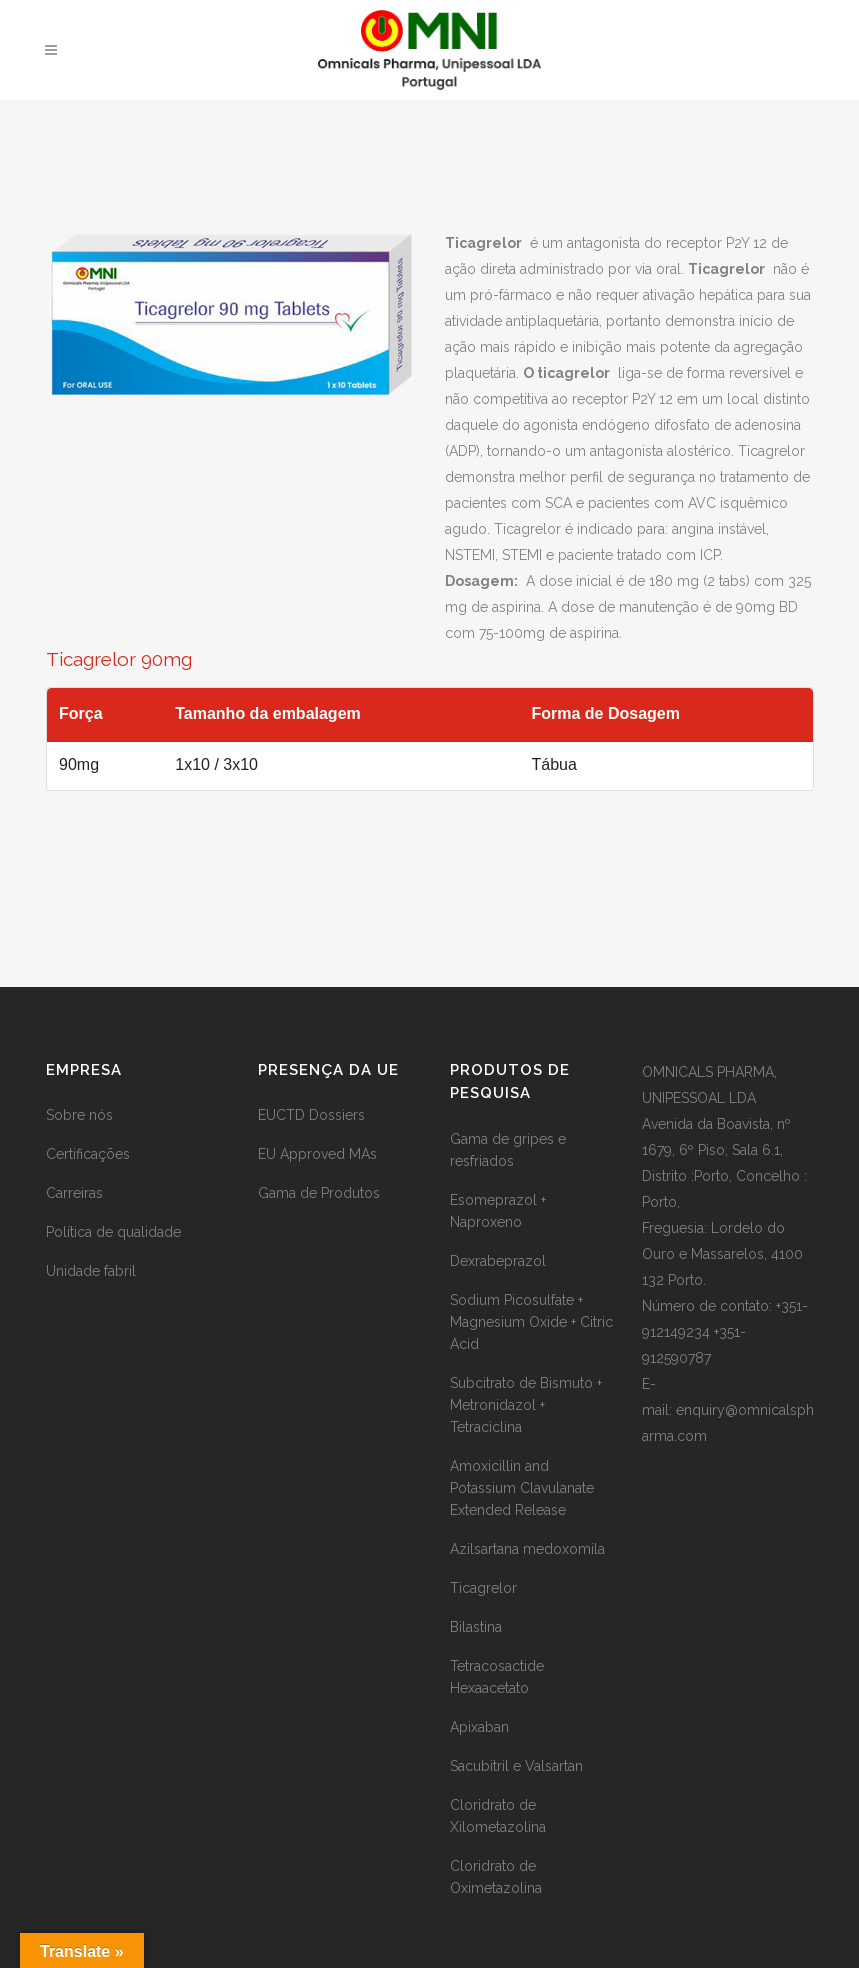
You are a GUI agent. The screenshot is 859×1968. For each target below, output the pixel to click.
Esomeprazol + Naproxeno (498, 1211)
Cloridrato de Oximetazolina (496, 1877)
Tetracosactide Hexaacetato (497, 1677)
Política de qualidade (113, 1232)
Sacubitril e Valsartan (516, 1766)
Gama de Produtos (319, 1193)
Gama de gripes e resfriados (508, 1150)
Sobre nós (79, 1115)
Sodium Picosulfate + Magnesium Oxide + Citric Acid (531, 1322)
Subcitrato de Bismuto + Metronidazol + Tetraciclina (526, 1405)
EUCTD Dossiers (311, 1115)
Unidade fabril (91, 1271)
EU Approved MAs (317, 1154)
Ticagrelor (483, 1588)
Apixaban (479, 1727)
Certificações (88, 1154)
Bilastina (476, 1627)
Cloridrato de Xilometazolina (498, 1816)
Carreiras (74, 1193)
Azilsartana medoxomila (527, 1549)
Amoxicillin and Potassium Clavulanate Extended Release (522, 1488)
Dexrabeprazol (498, 1261)
